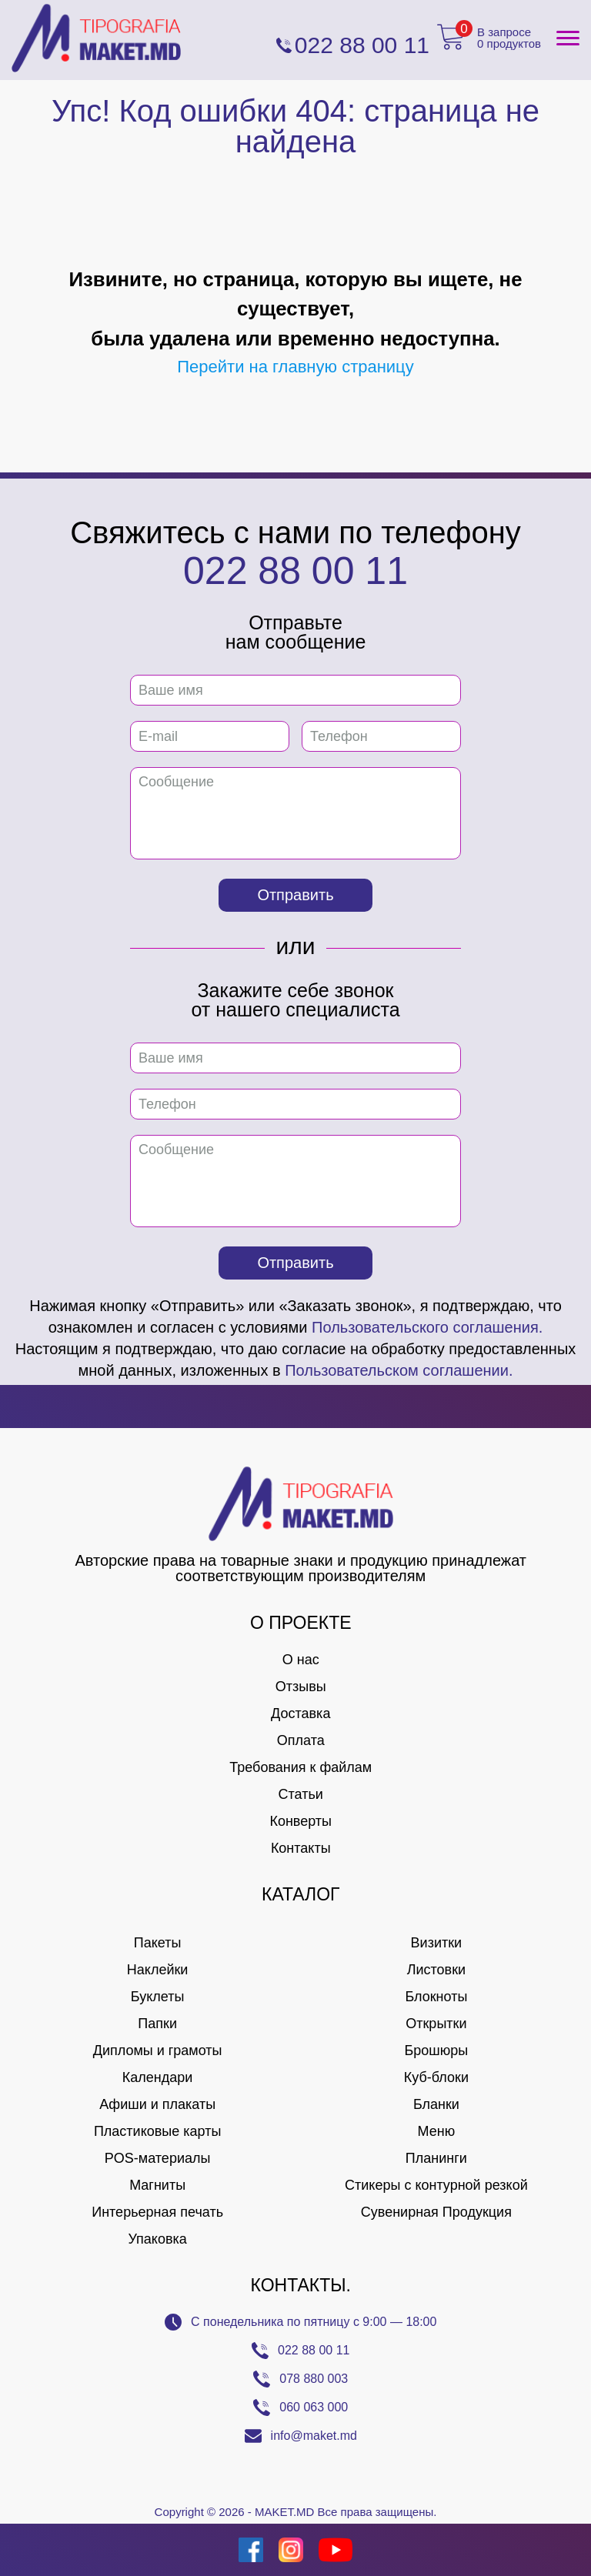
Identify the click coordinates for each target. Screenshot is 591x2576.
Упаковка (157, 2239)
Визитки (436, 1942)
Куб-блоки (436, 2077)
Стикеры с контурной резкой (436, 2185)
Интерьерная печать (157, 2212)
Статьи (301, 1794)
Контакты (301, 1848)
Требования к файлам (300, 1767)
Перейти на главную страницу (295, 366)
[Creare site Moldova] (33, 2549)
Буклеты (158, 1996)
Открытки (436, 2023)
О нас (300, 1659)
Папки (157, 2023)
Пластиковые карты (157, 2131)
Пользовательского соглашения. (427, 1327)
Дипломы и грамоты (157, 2050)
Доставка (300, 1713)
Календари (157, 2077)
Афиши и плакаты (157, 2104)
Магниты (157, 2185)
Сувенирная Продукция (436, 2212)
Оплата (301, 1740)
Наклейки (158, 1969)
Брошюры (437, 2050)
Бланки (436, 2104)
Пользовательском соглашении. (399, 1370)
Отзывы (300, 1686)
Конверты (300, 1821)
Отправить (295, 894)
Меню (437, 2131)
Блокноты (436, 1996)
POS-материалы (158, 2158)
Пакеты (158, 1942)
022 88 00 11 (295, 570)
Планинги (436, 2158)
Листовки (436, 1969)
